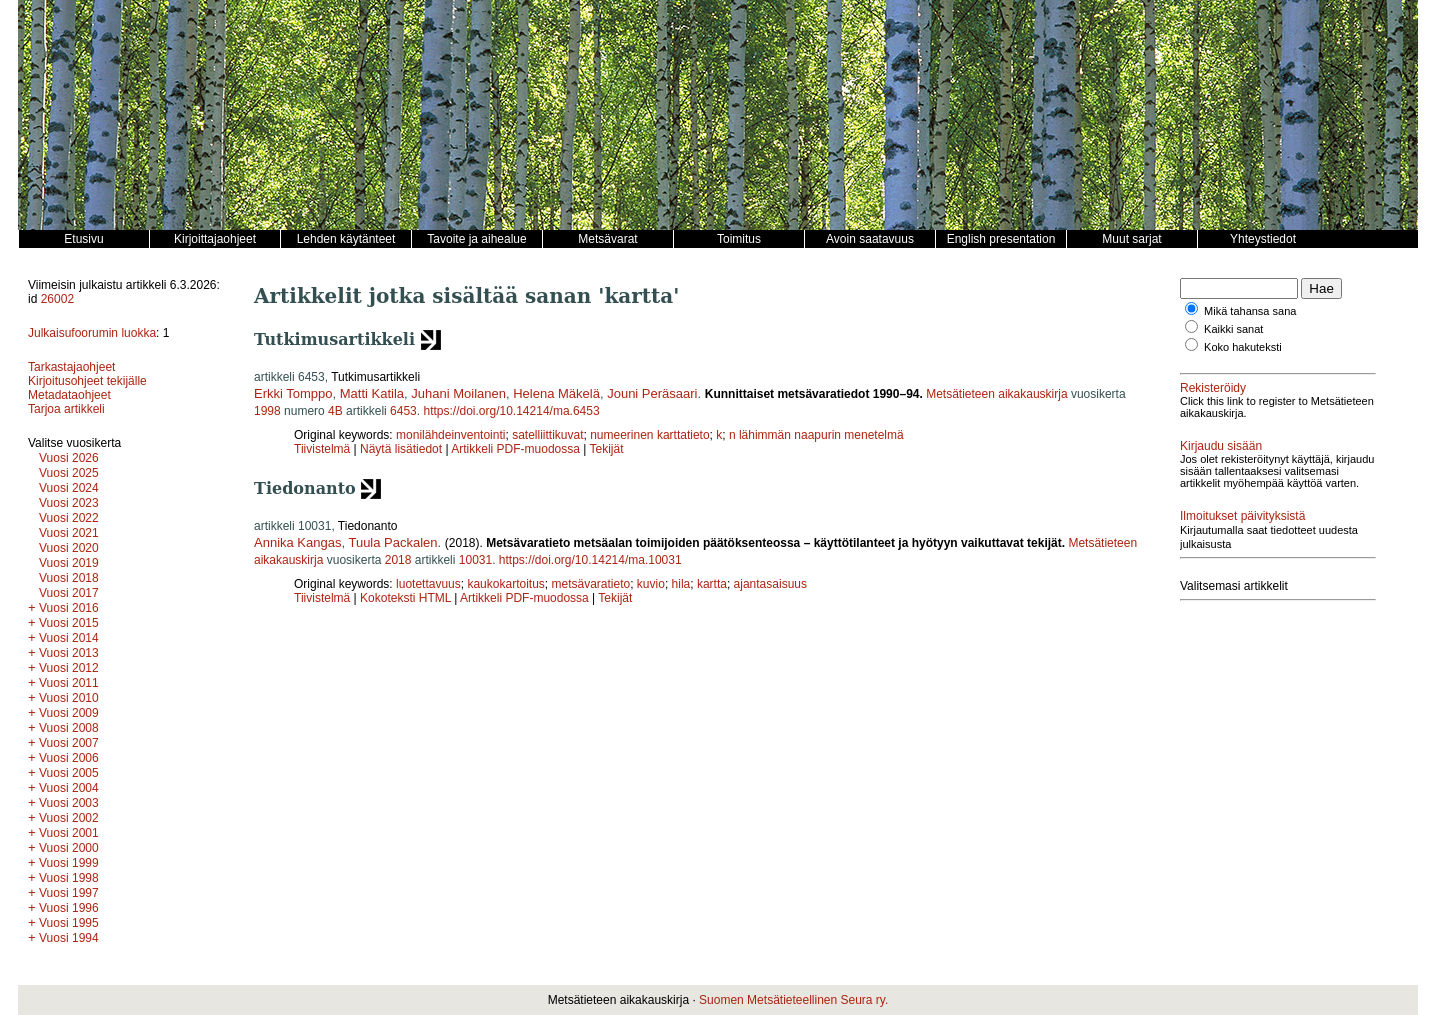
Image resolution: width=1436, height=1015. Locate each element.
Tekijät (607, 449)
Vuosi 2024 (69, 488)
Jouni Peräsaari (652, 393)
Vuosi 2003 (69, 803)
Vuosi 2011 (69, 683)
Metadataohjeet (69, 395)
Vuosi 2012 (69, 668)
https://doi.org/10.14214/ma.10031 (590, 560)
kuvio (651, 584)
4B (335, 411)
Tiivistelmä (322, 449)
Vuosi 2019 (69, 563)
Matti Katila (372, 393)
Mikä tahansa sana (1250, 311)
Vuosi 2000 (69, 848)
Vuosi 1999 (69, 863)
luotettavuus (428, 584)
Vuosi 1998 (69, 878)
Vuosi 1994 (69, 938)
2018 (398, 560)
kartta (712, 584)
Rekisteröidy (1213, 388)
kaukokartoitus (505, 584)
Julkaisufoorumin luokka (92, 333)
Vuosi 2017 (69, 593)
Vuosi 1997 (69, 893)
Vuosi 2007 (69, 743)
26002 (57, 299)
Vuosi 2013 (69, 653)
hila (681, 584)
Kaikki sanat (1233, 329)
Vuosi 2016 (69, 608)
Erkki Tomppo (293, 393)
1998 (267, 411)
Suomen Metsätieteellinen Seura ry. (793, 1000)
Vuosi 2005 (69, 773)
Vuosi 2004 (69, 788)
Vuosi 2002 (69, 818)
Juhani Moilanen (458, 393)
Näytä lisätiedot (402, 449)
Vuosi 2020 (69, 548)
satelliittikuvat (547, 435)
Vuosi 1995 (69, 923)
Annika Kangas (297, 542)
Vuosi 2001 (69, 833)
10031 (475, 560)
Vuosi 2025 (69, 473)
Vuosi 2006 (69, 758)
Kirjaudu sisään (1221, 446)
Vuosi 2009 (69, 713)
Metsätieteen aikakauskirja (996, 394)
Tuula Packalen (392, 542)
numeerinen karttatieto (649, 435)
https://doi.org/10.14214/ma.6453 (511, 411)
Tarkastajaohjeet (71, 367)
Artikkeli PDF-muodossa (515, 449)
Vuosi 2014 (69, 638)
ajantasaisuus (770, 584)
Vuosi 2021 (69, 533)
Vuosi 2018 (69, 578)
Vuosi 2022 (69, 518)
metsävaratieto (590, 584)
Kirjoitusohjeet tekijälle (87, 381)
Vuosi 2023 (69, 503)
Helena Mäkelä (556, 393)
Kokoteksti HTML (407, 598)
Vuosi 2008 (69, 728)
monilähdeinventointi (450, 435)
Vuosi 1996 (69, 908)
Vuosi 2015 (69, 623)
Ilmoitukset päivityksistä (1242, 516)
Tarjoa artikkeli (66, 409)
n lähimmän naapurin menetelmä (816, 435)
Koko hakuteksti (1243, 347)
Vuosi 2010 (69, 698)
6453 (403, 411)
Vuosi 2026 (69, 458)
